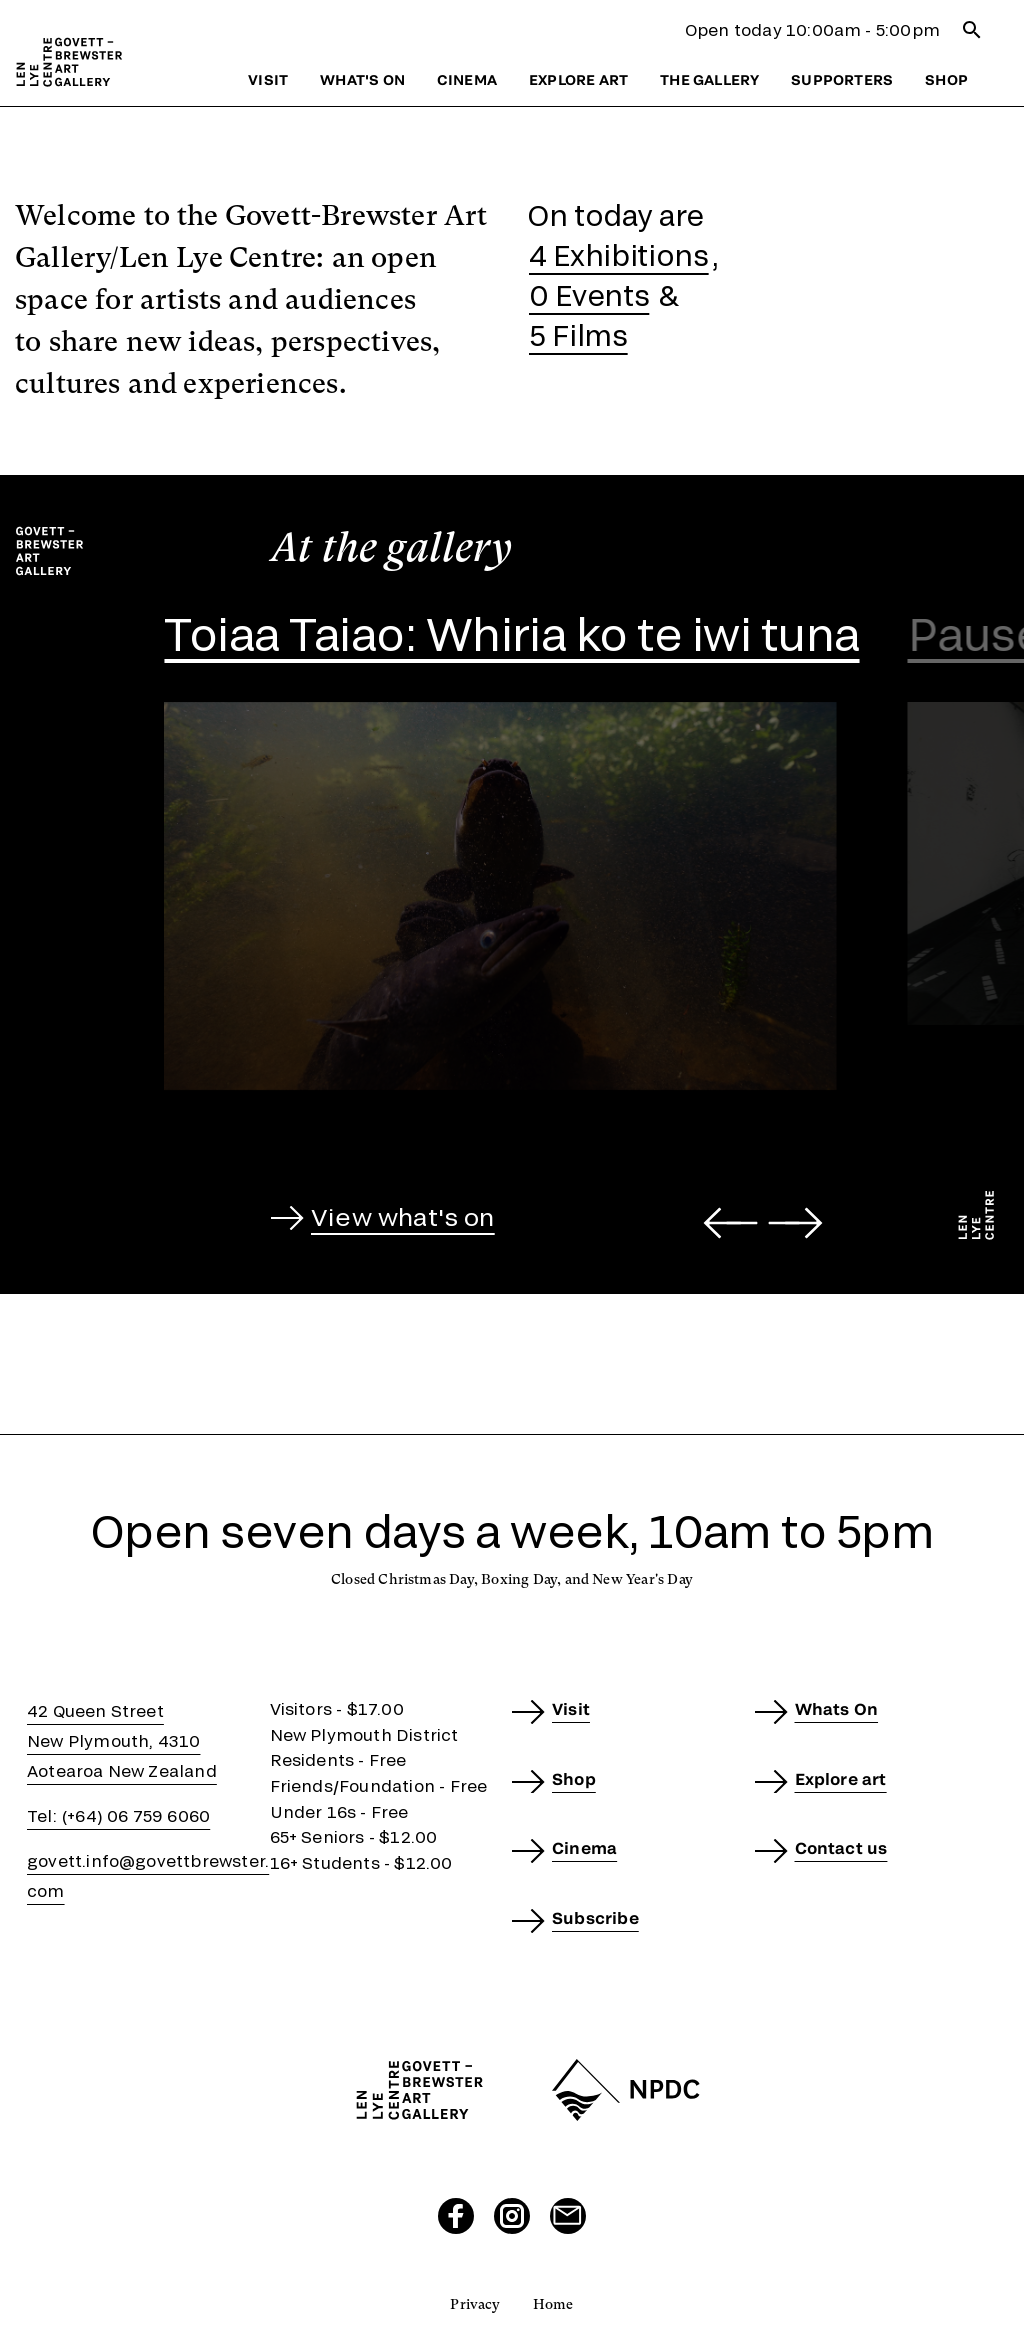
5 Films (578, 335)
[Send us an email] (568, 2216)
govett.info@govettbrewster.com (148, 1875)
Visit (268, 79)
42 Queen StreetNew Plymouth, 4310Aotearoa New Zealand (122, 1740)
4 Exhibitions (619, 255)
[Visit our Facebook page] (456, 2216)
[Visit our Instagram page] (512, 2216)
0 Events (589, 295)
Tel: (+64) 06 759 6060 (118, 1815)
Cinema (467, 79)
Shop (946, 79)
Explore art (578, 79)
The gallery (709, 79)
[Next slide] (795, 1223)
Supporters (842, 79)
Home (553, 2304)
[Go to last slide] (730, 1223)
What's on (362, 79)
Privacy (475, 2304)
